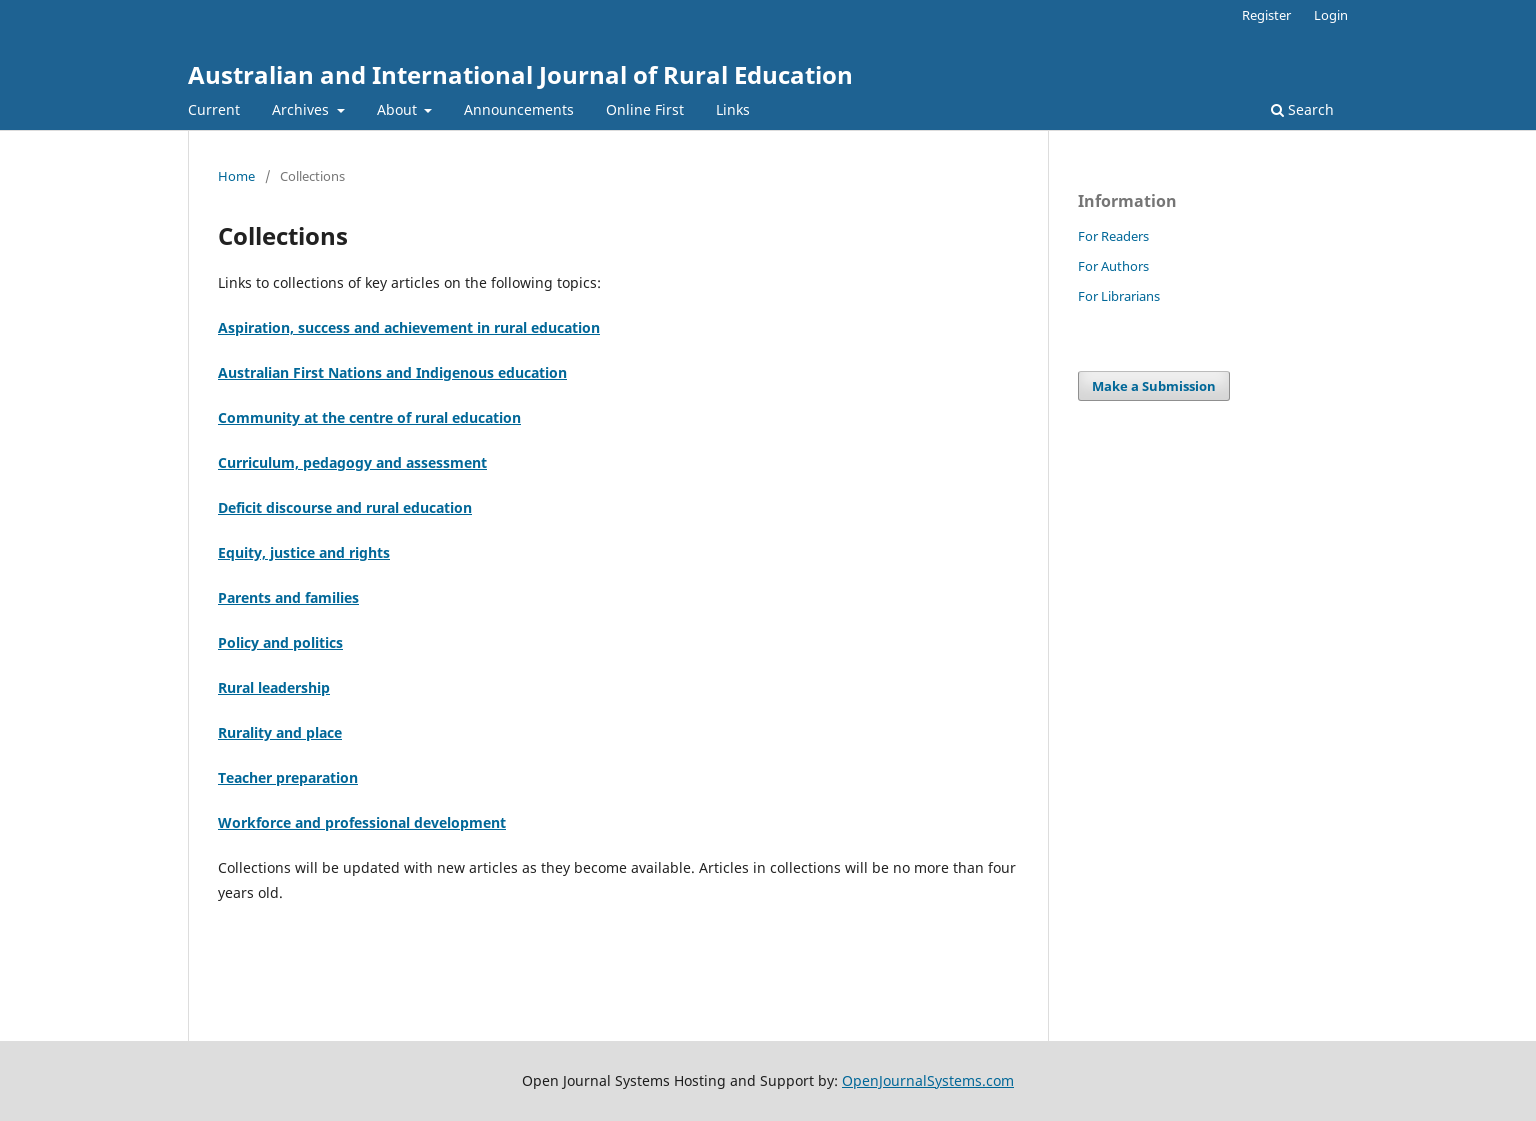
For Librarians (1119, 296)
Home (236, 176)
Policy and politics (280, 642)
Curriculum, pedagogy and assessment (352, 462)
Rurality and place (280, 732)
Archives (302, 109)
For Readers (1113, 236)
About (399, 109)
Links (733, 109)
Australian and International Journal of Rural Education (520, 74)
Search (1302, 109)
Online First (645, 109)
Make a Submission (1154, 386)
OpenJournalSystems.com (928, 1080)
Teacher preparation (288, 777)
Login (1331, 15)
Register (1266, 15)
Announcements (519, 109)
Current (214, 109)
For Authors (1113, 266)
